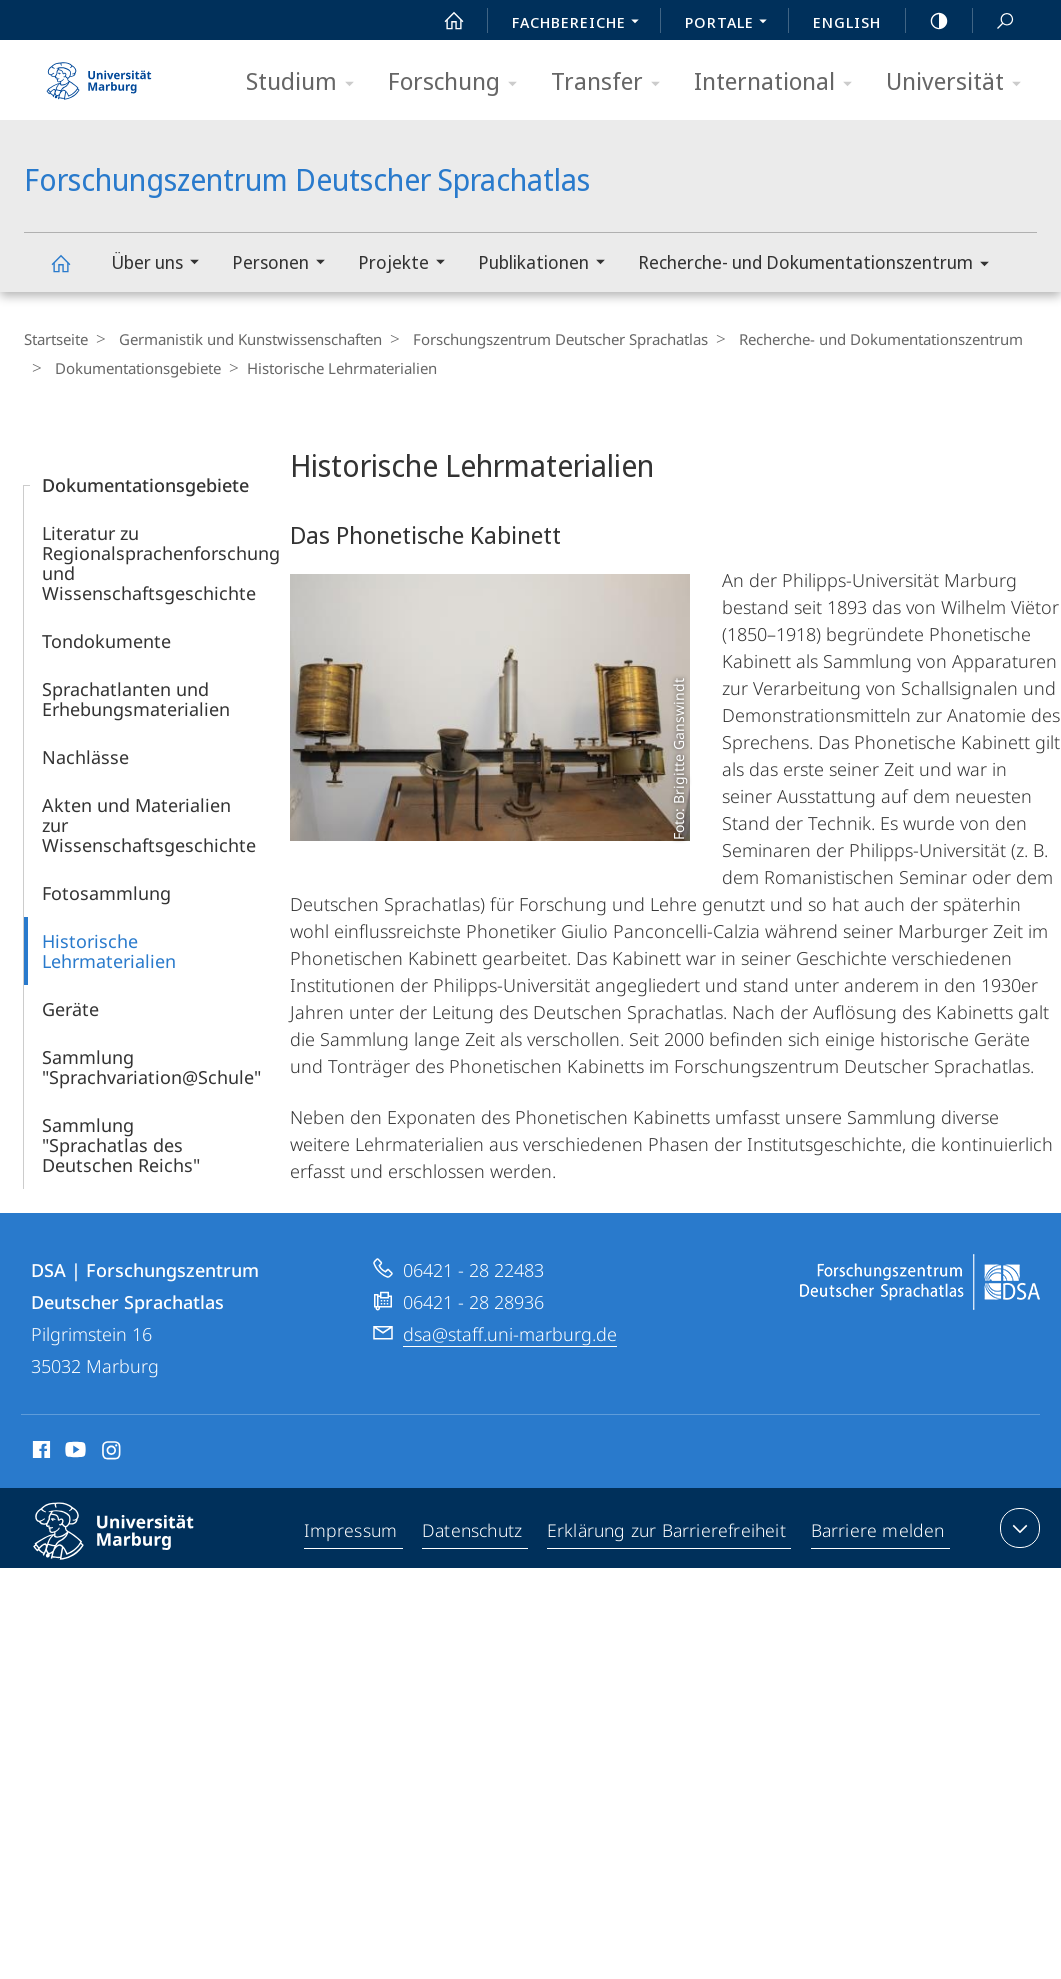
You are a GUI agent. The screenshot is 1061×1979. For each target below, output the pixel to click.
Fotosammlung (106, 893)
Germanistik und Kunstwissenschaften (245, 339)
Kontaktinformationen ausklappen (1017, 1528)
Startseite (56, 339)
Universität (960, 82)
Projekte (408, 264)
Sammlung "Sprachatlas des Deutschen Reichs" (121, 1145)
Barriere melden (878, 1532)
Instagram (112, 1453)
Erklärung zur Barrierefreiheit (668, 1532)
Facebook (39, 1453)
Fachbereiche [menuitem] (581, 24)
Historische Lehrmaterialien (109, 951)
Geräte (70, 1009)
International (779, 82)
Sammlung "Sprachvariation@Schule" (151, 1067)
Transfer (612, 82)
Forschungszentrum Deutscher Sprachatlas (72, 272)
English (847, 22)
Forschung (459, 82)
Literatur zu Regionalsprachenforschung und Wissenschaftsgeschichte (161, 563)
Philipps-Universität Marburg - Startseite (99, 74)
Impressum (350, 1532)
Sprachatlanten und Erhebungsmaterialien (136, 699)
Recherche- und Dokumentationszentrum (820, 265)
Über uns (161, 264)
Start (443, 21)
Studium (306, 82)
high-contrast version (928, 21)
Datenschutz (472, 1532)
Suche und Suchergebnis (994, 21)
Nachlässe (85, 757)
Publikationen (548, 264)
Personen (285, 264)
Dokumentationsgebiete (133, 368)
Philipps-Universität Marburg (131, 1547)
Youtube (73, 1453)
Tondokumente (106, 641)
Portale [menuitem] (731, 24)
